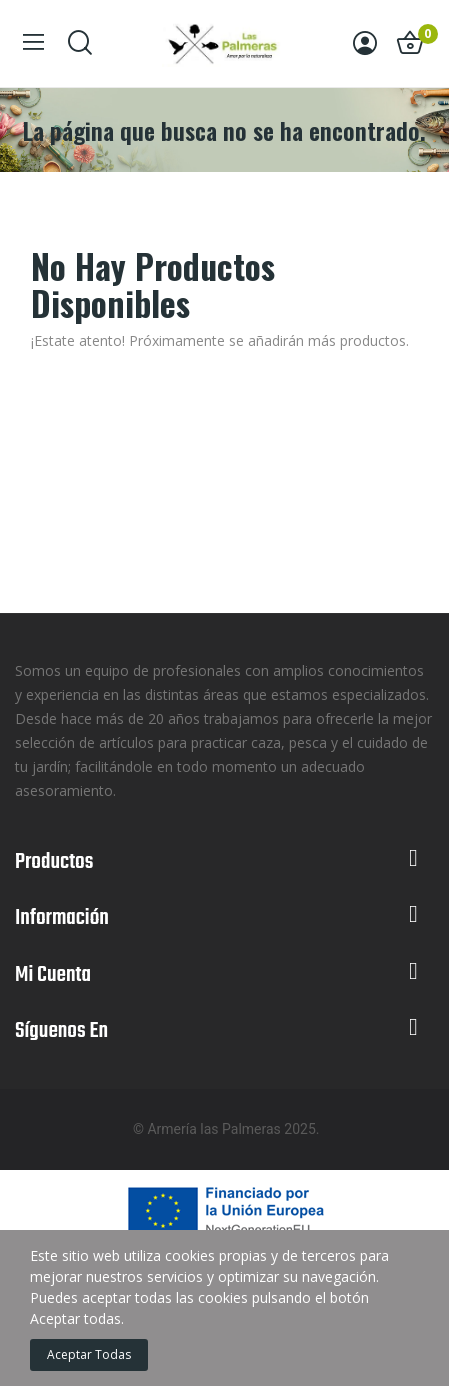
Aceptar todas (89, 1354)
